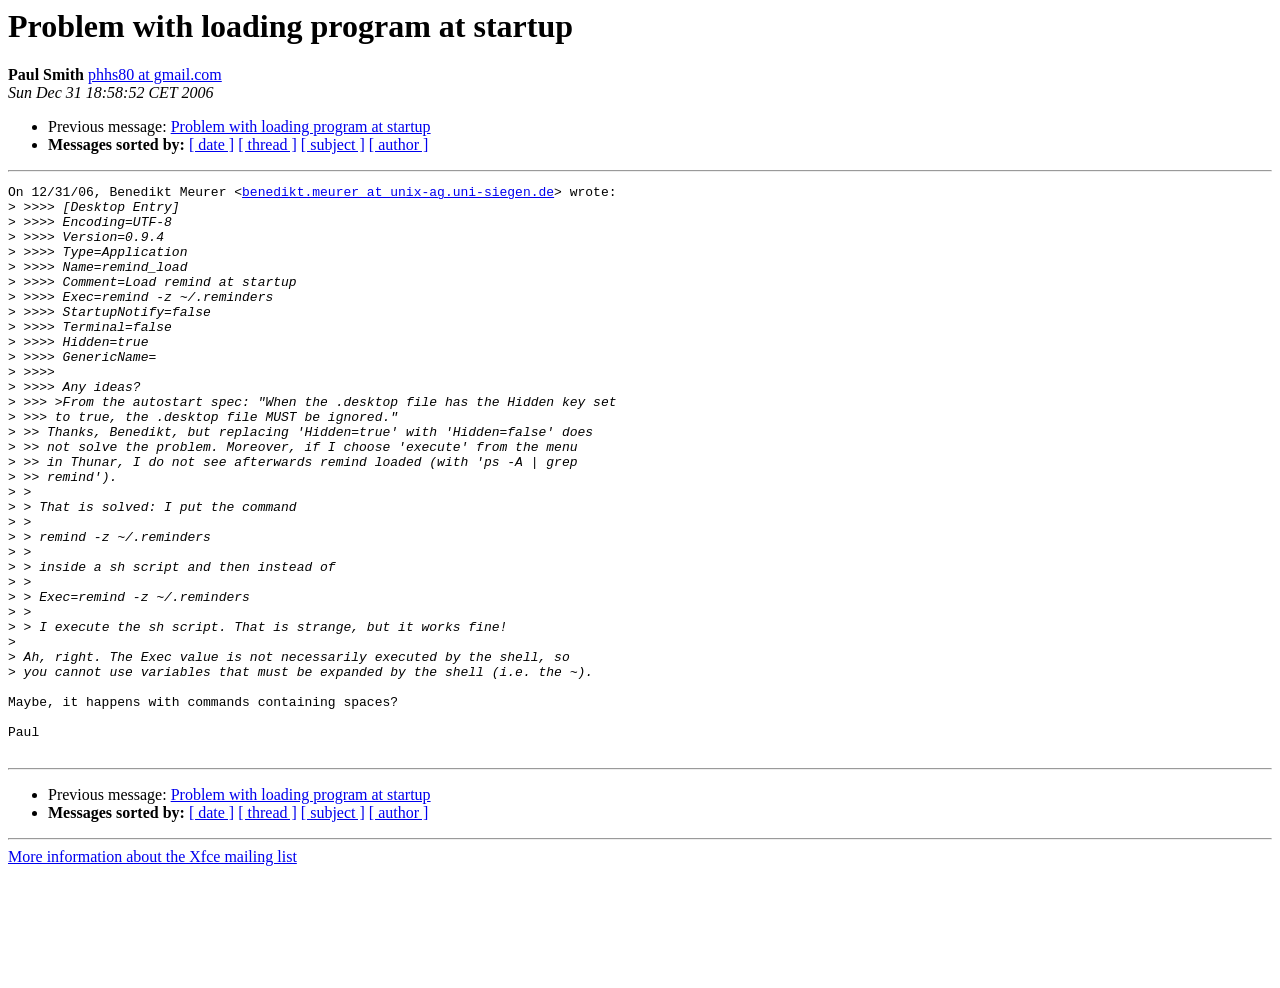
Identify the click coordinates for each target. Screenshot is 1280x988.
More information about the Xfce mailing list (152, 970)
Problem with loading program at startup (301, 126)
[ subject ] (333, 144)
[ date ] (211, 144)
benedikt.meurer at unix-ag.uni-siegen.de (398, 194)
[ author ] (399, 144)
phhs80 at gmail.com (155, 74)
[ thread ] (267, 144)
